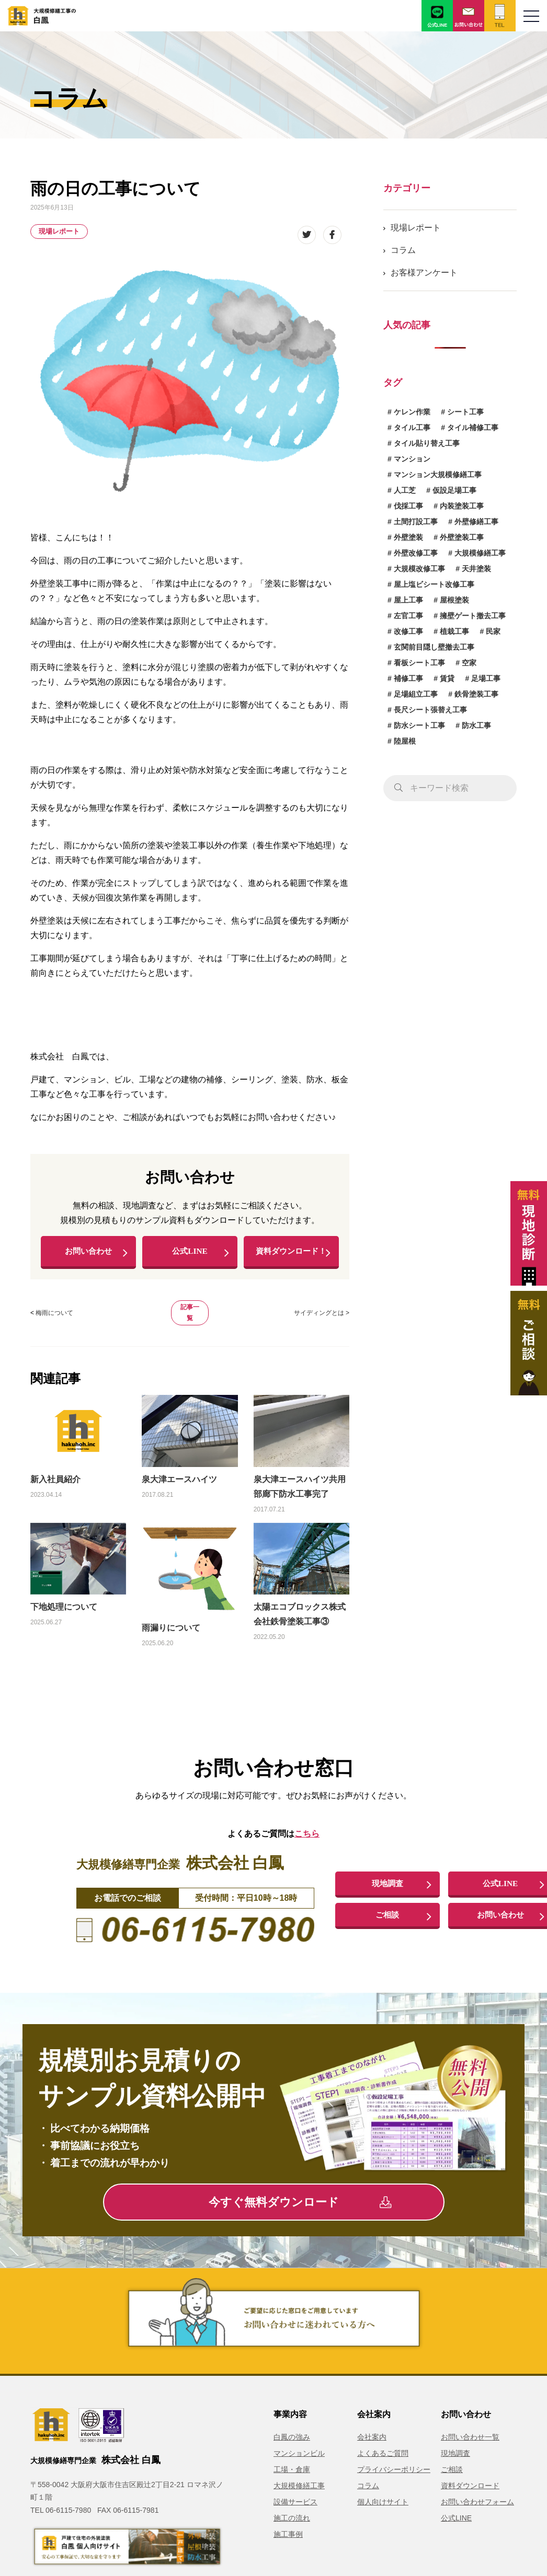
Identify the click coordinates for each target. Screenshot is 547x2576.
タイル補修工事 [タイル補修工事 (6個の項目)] (472, 427)
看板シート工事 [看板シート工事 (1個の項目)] (419, 663)
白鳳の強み (292, 2451)
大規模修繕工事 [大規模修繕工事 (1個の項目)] (480, 553)
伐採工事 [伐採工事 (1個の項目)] (408, 506)
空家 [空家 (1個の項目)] (469, 663)
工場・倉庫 (292, 2483)
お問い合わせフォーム (477, 2516)
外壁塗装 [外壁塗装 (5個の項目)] (408, 537)
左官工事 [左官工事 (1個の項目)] (408, 615)
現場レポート (59, 231)
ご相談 (387, 1929)
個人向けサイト (382, 2516)
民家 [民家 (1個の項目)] (493, 631)
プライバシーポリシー (393, 2483)
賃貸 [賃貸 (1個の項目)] (447, 678)
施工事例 (288, 2548)
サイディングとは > (321, 1327)
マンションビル (299, 2467)
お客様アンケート (424, 272)
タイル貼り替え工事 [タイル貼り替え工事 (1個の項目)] (427, 443)
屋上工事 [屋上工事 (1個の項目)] (408, 600)
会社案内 (371, 2451)
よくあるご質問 (382, 2467)
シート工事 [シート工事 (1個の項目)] (465, 412)
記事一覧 (189, 1327)
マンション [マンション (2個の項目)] (412, 459)
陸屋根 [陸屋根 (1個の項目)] (405, 741)
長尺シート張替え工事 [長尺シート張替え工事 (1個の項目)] (430, 710)
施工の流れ (292, 2532)
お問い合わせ (88, 1254)
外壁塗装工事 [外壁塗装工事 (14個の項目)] (462, 537)
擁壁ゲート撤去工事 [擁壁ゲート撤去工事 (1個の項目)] (473, 615)
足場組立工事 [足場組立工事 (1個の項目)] (416, 694)
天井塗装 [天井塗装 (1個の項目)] (476, 568)
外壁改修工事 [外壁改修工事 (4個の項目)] (416, 553)
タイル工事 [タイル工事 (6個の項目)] (412, 427)
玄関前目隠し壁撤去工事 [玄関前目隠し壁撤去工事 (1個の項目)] (434, 647)
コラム (403, 250)
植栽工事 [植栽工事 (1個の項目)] (454, 631)
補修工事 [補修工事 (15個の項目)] (408, 678)
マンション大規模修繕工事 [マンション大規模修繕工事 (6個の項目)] (438, 474)
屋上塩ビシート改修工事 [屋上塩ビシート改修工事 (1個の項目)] (434, 584)
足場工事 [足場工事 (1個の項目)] (485, 678)
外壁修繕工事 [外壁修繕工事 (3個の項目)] (476, 521)
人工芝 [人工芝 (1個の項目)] (405, 490)
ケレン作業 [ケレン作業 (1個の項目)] (412, 412)
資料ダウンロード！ (291, 1258)
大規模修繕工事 (299, 2500)
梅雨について (54, 1327)
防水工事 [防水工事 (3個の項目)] (476, 725)
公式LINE (190, 1254)
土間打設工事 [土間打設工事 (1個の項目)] (416, 521)
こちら (307, 1847)
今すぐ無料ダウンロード (300, 2216)
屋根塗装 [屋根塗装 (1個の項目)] (454, 600)
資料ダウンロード (470, 2500)
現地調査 (387, 1896)
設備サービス (295, 2516)
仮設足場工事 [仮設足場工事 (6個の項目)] (454, 490)
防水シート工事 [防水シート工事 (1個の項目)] (419, 725)
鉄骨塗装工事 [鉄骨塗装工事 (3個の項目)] (476, 694)
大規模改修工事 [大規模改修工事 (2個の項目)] (419, 568)
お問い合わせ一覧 (470, 2451)
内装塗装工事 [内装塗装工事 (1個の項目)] (462, 506)
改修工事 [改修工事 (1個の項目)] (408, 631)
